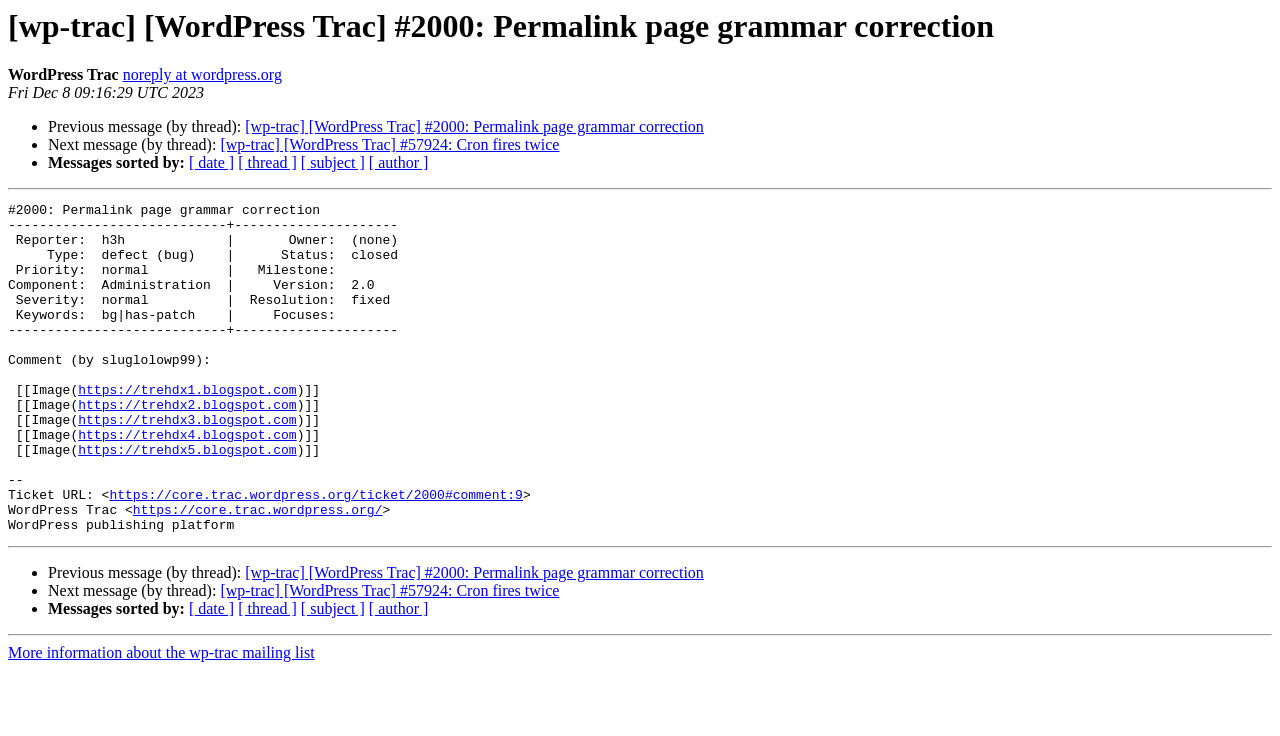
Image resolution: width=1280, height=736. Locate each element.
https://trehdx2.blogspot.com (187, 446)
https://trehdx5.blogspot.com (187, 500)
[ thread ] (267, 162)
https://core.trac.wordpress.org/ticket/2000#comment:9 (315, 554)
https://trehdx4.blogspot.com (187, 482)
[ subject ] (333, 162)
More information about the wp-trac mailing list (161, 718)
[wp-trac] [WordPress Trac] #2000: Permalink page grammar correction (474, 126)
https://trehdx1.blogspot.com (187, 428)
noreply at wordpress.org (202, 74)
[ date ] (211, 162)
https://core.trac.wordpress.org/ (258, 572)
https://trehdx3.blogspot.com (187, 464)
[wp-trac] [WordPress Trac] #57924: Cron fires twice (389, 144)
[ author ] (399, 162)
